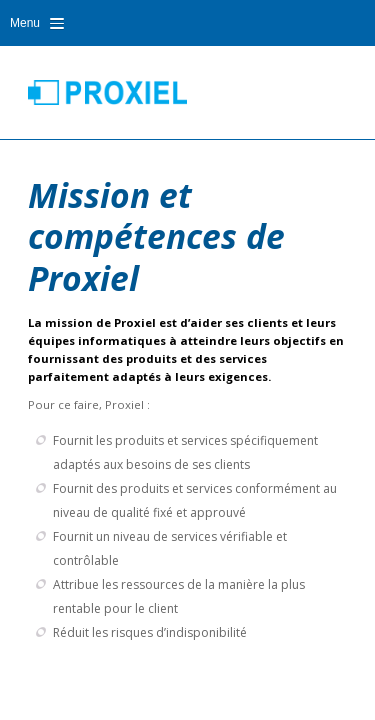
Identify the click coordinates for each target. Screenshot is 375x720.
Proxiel (107, 92)
